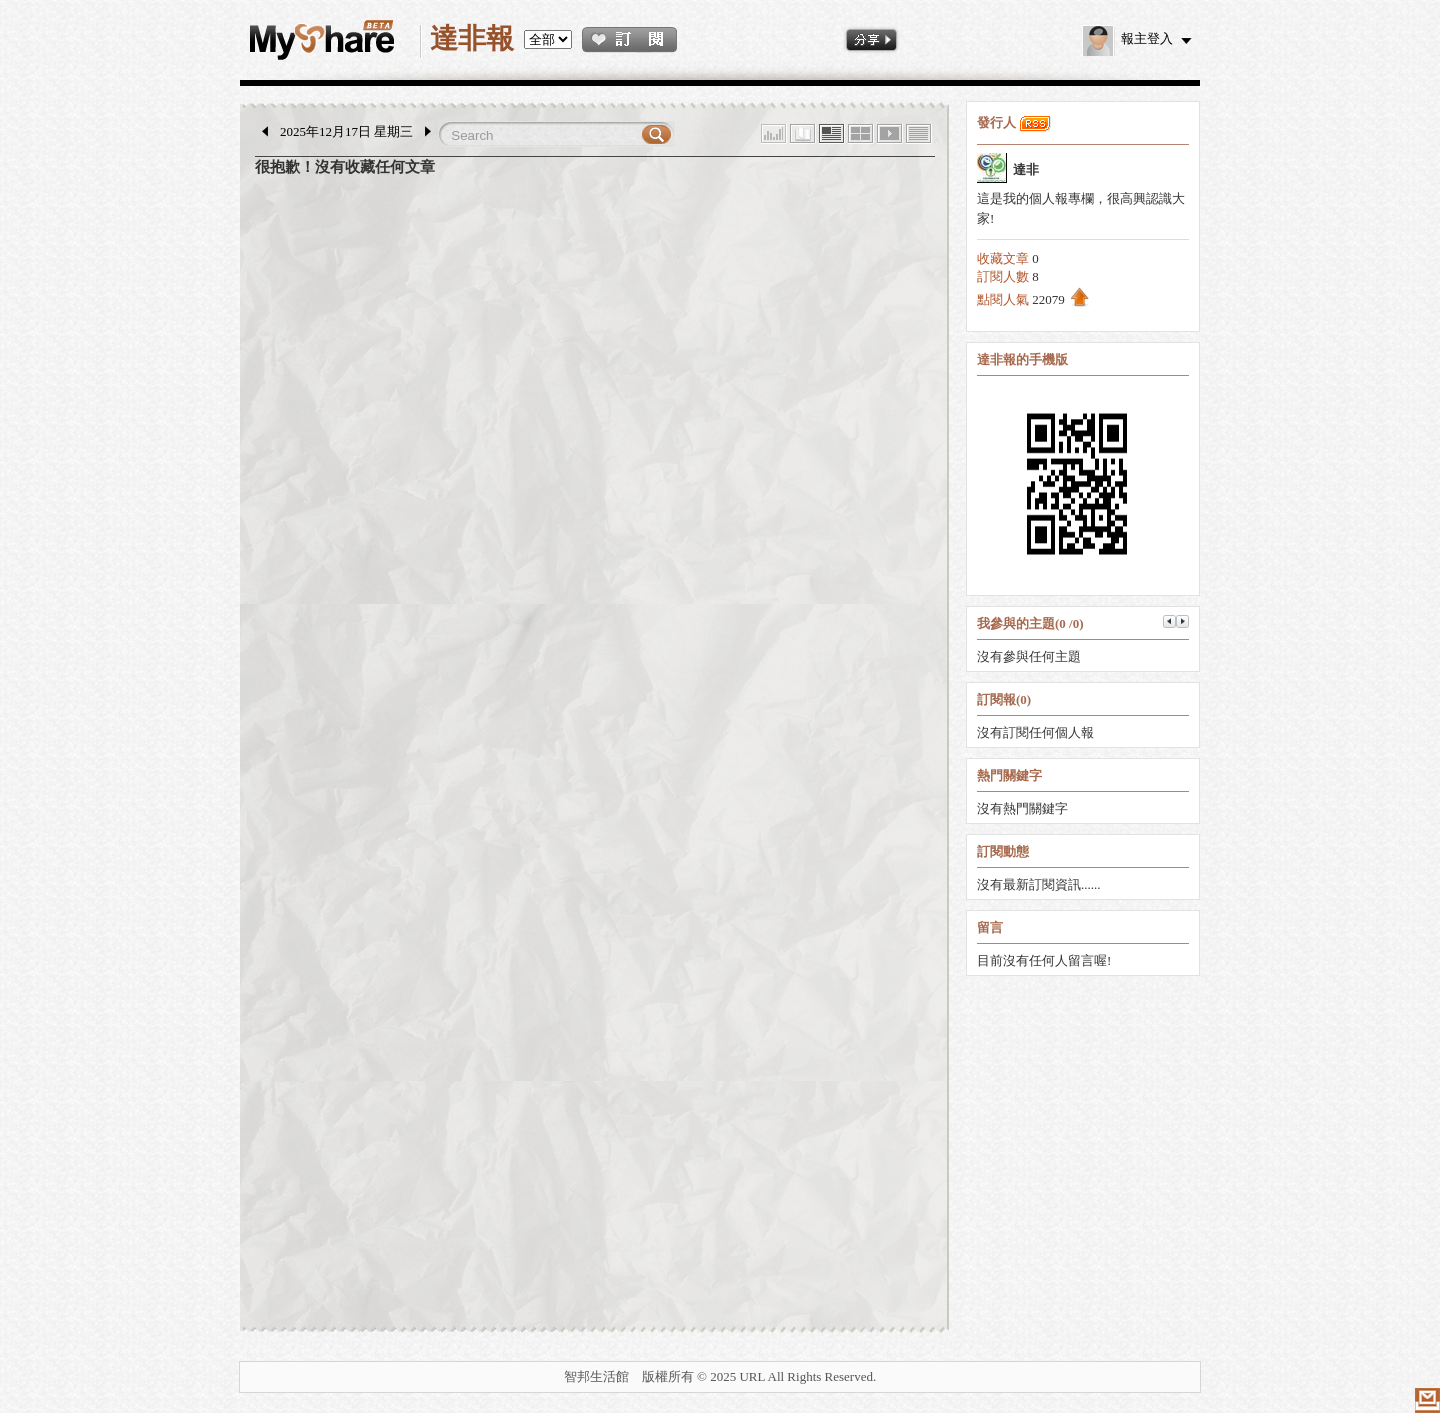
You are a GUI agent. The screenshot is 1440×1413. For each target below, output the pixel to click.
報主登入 (1128, 38)
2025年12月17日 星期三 (346, 131)
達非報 (472, 38)
